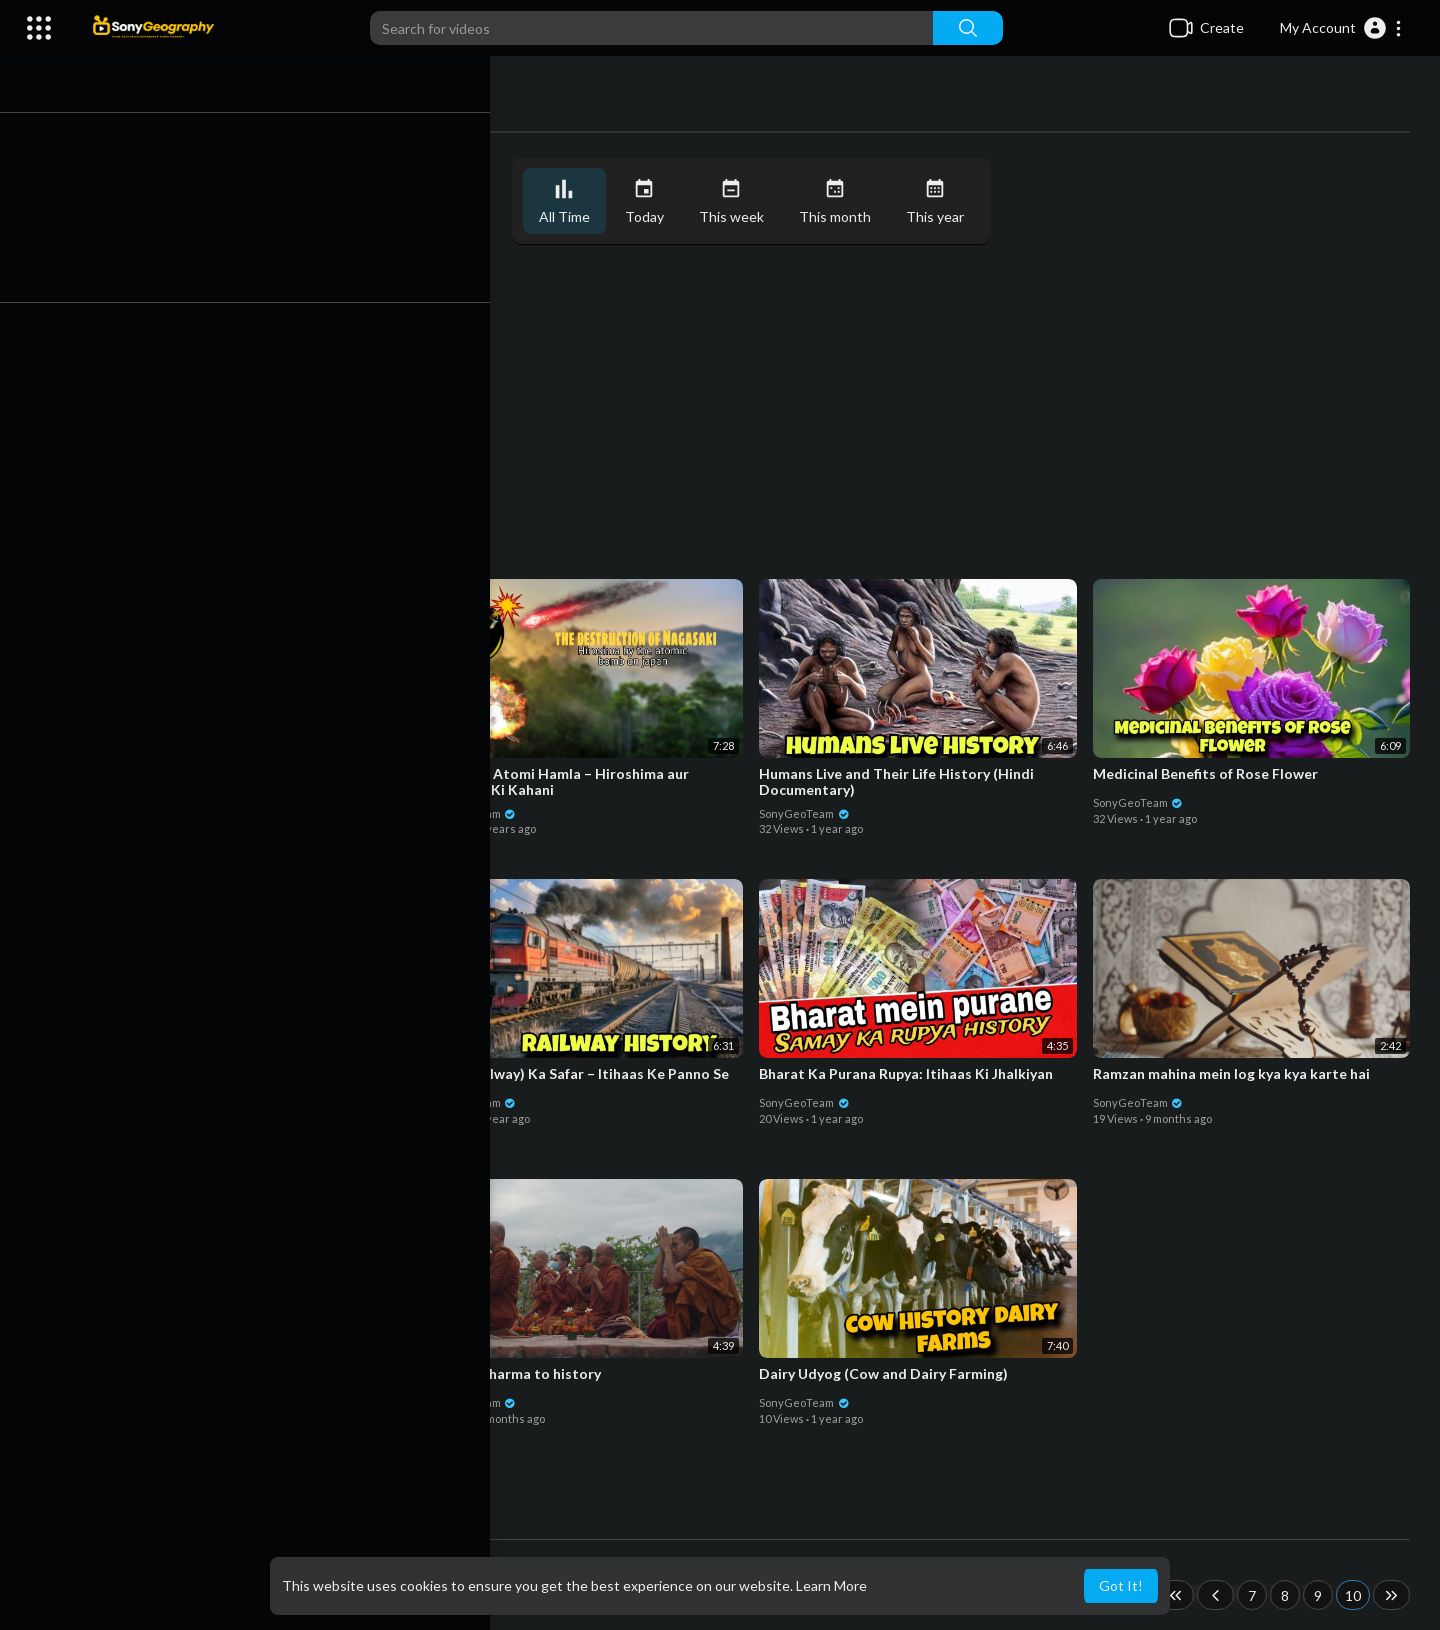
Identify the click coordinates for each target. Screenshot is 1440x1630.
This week (740, 201)
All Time (573, 201)
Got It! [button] (1121, 1585)
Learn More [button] (831, 1585)
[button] (1341, 28)
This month (844, 201)
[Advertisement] (760, 414)
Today (653, 201)
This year (944, 201)
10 (1353, 1595)
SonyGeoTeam (155, 810)
